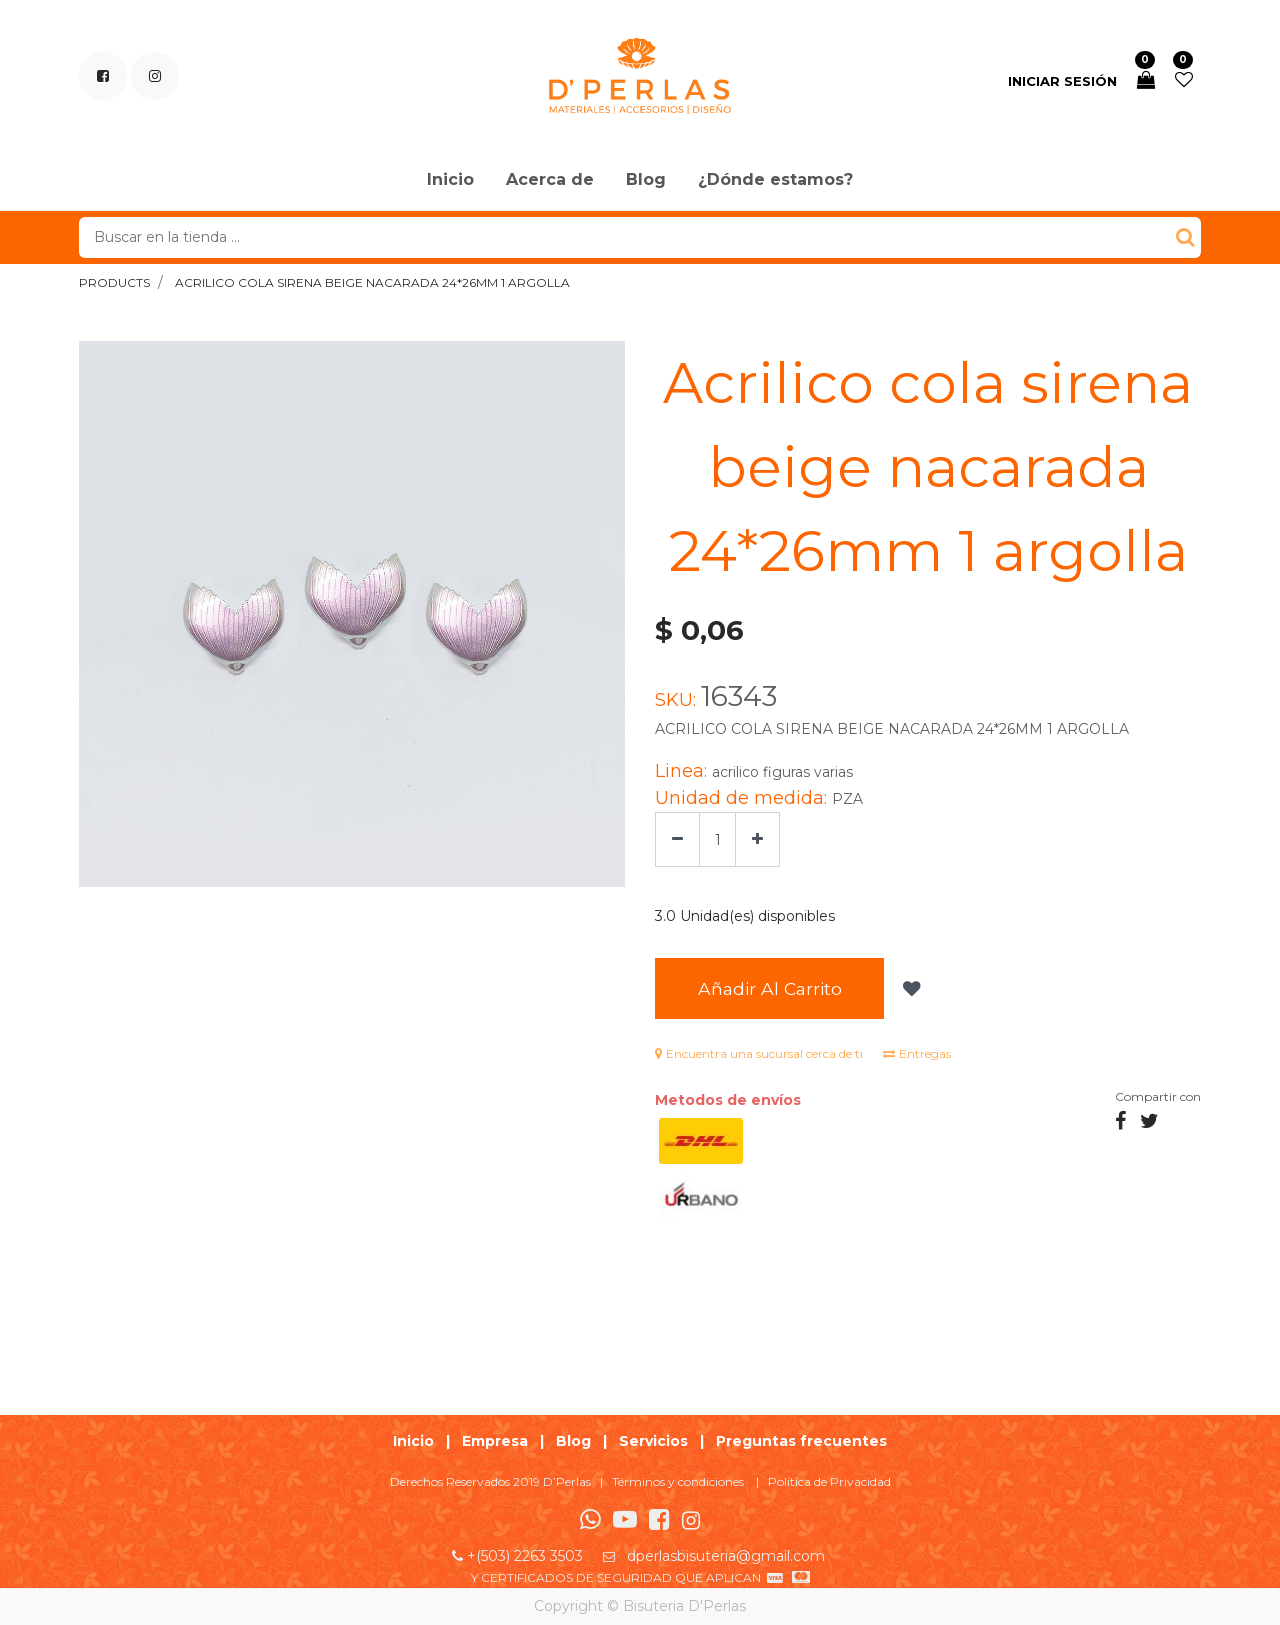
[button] (936, 991)
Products (114, 282)
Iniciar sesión (1062, 81)
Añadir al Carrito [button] (783, 990)
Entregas (917, 1057)
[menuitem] (450, 181)
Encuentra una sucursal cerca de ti (759, 1057)
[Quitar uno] (677, 839)
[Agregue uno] (757, 839)
